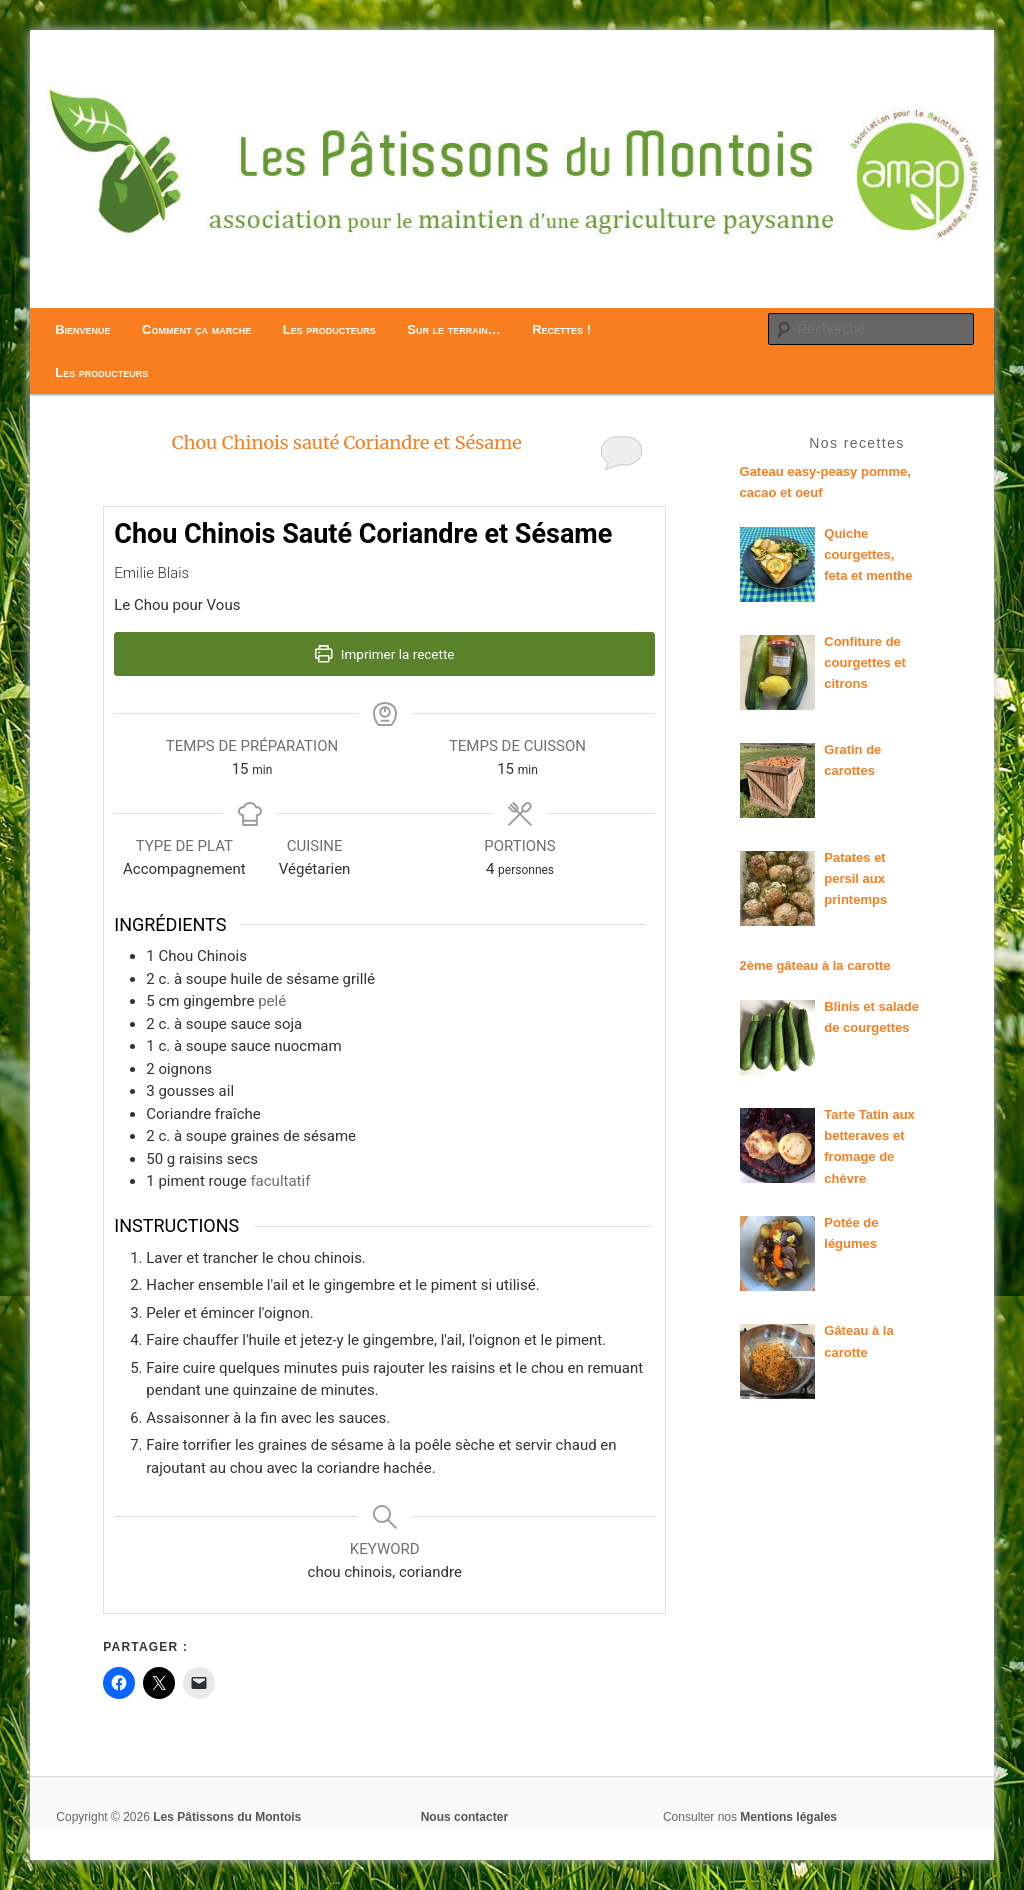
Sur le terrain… (453, 329)
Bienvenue (82, 329)
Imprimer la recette (385, 654)
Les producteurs (329, 329)
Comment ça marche (196, 329)
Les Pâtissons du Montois (227, 1817)
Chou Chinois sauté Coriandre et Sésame (347, 442)
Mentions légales (788, 1817)
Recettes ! (561, 329)
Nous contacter (464, 1817)
